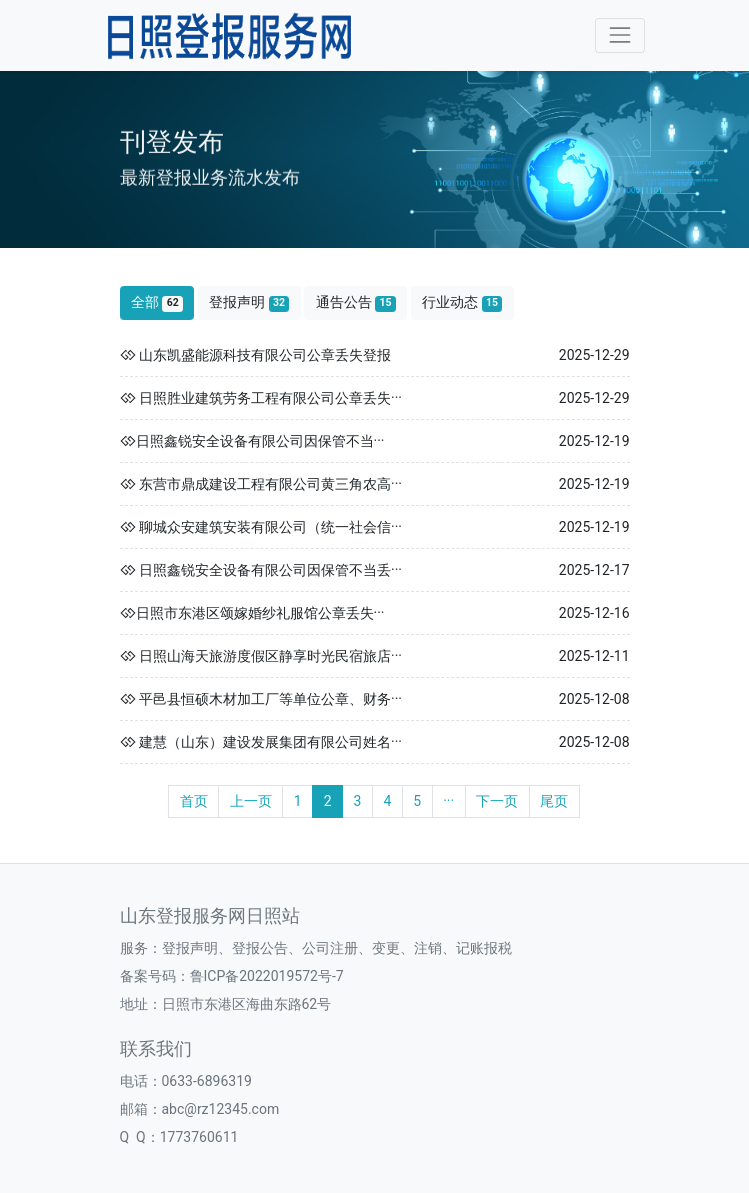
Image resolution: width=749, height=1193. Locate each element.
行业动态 (462, 302)
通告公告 (356, 302)
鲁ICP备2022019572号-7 (267, 976)
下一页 (497, 801)
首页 (194, 801)
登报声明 (249, 302)
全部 (157, 302)
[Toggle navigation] (619, 35)
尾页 (554, 801)
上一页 (251, 801)
